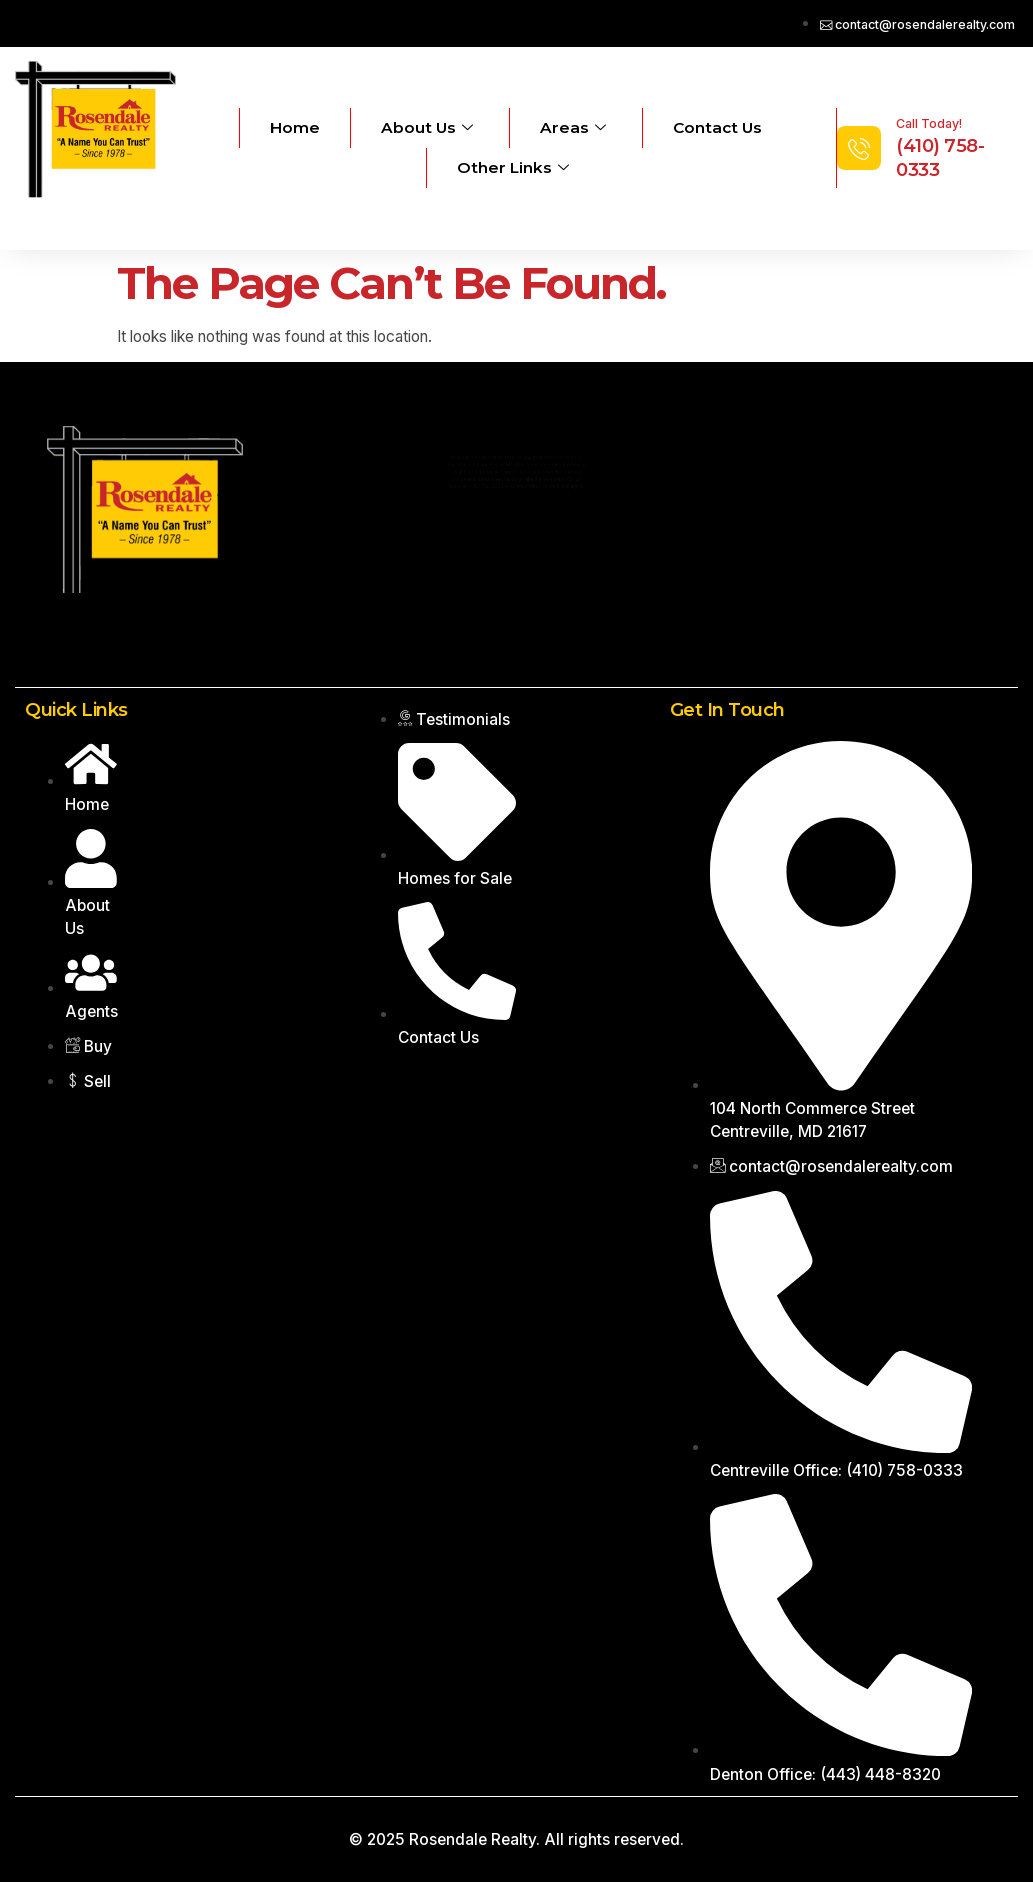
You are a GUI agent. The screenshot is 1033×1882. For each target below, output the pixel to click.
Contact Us (717, 127)
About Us (427, 128)
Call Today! (929, 123)
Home (295, 127)
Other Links (513, 168)
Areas (573, 128)
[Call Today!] (859, 148)
